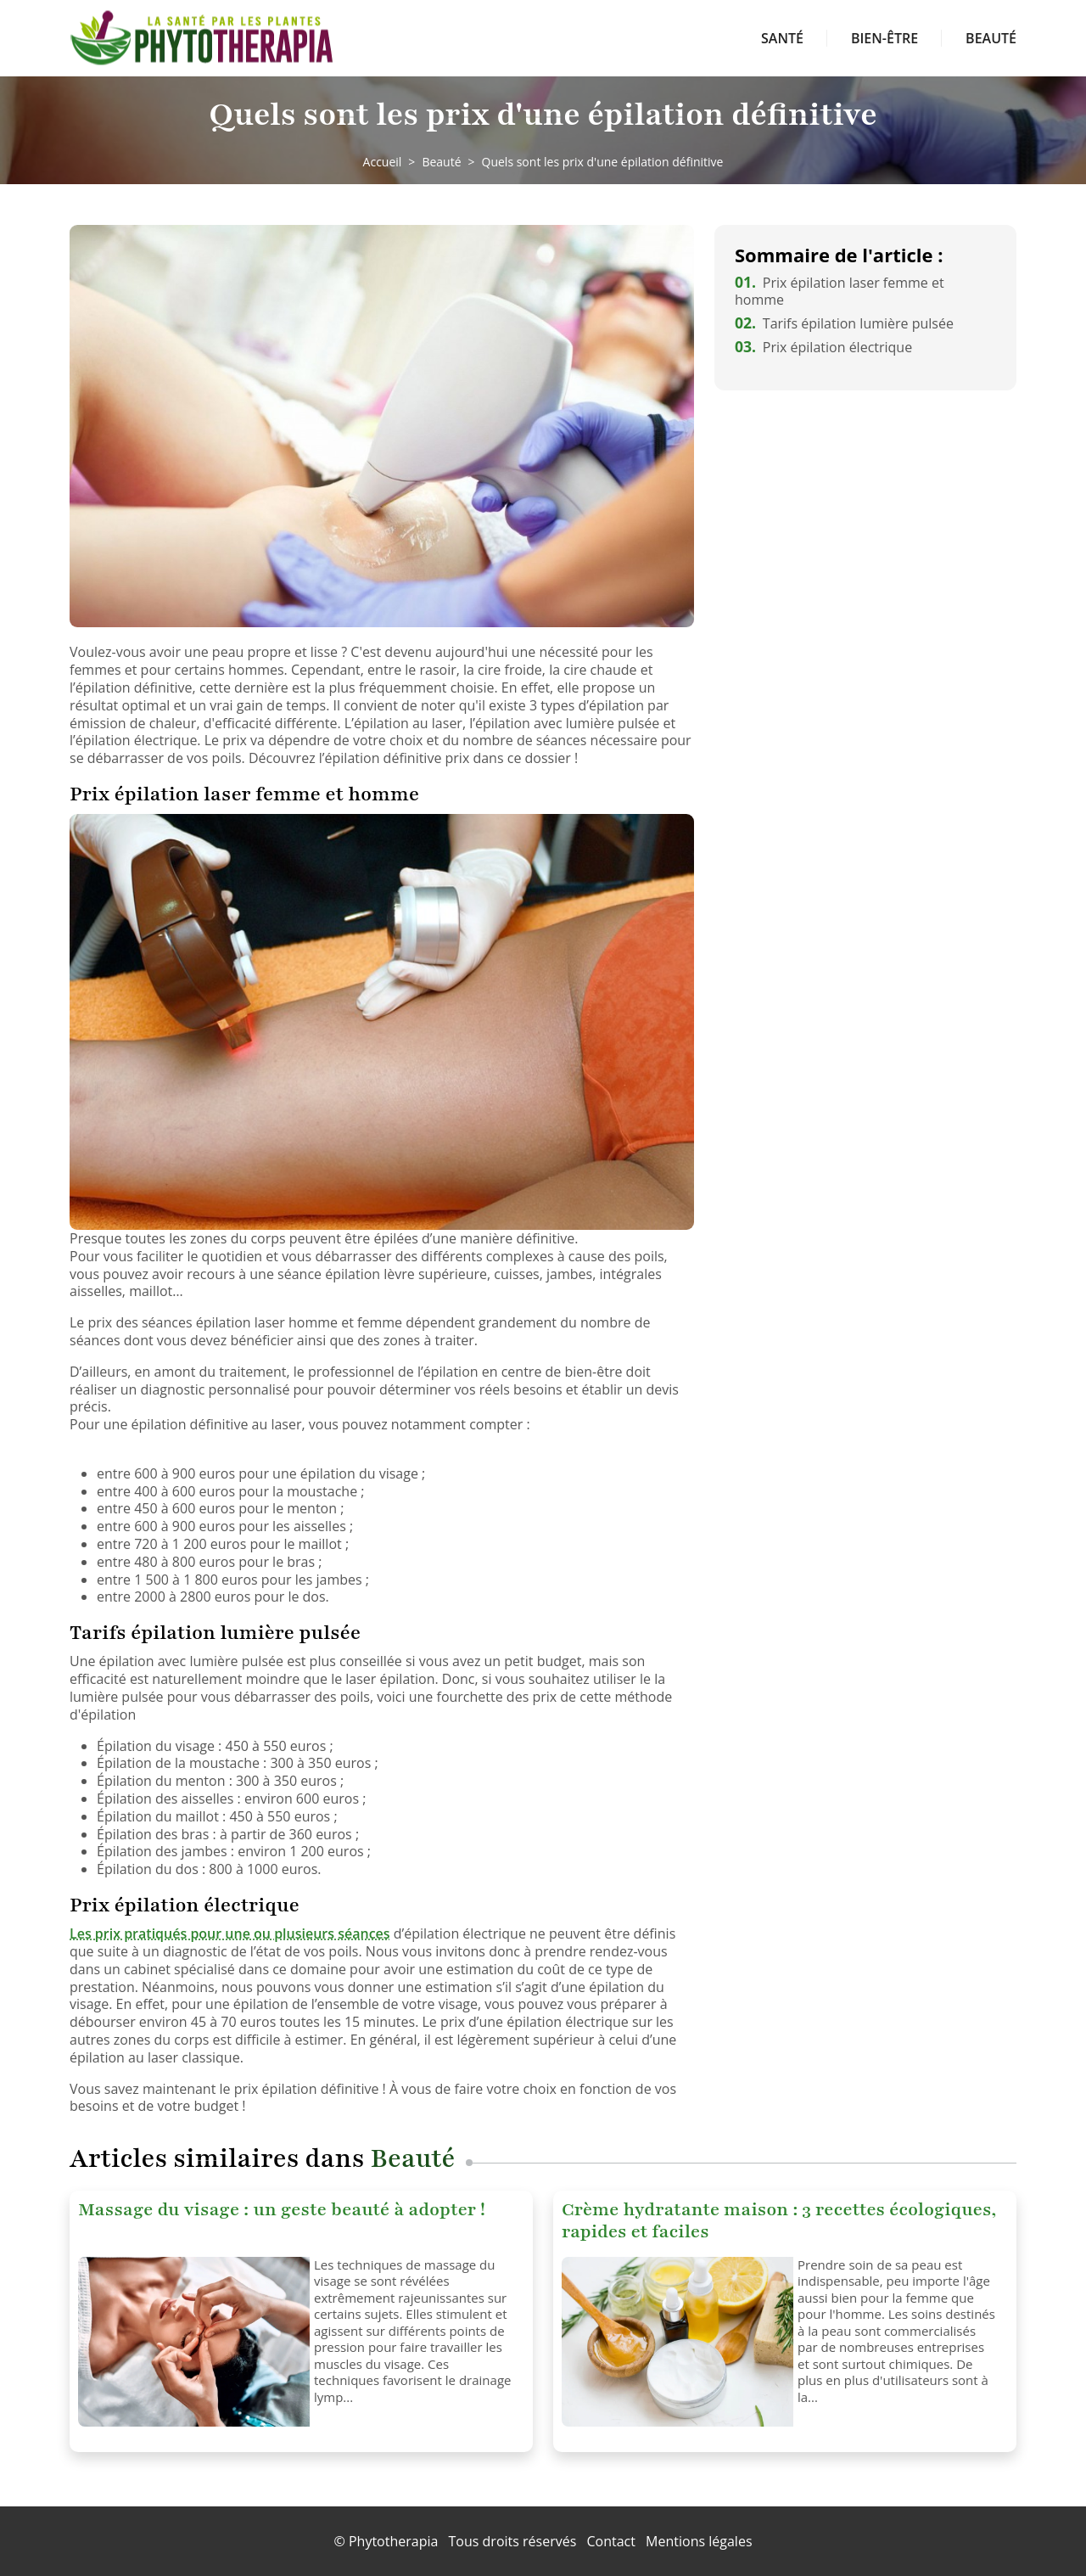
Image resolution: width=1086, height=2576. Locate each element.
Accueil (382, 162)
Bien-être (884, 38)
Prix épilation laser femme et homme (839, 291)
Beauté (991, 38)
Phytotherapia (393, 2541)
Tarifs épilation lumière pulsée (844, 323)
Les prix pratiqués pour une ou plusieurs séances (230, 1933)
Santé (782, 38)
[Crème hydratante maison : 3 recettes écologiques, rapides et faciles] (673, 2342)
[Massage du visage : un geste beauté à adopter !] (189, 2342)
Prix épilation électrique (823, 347)
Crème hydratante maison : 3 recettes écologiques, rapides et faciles (779, 2220)
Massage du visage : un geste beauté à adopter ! (281, 2209)
